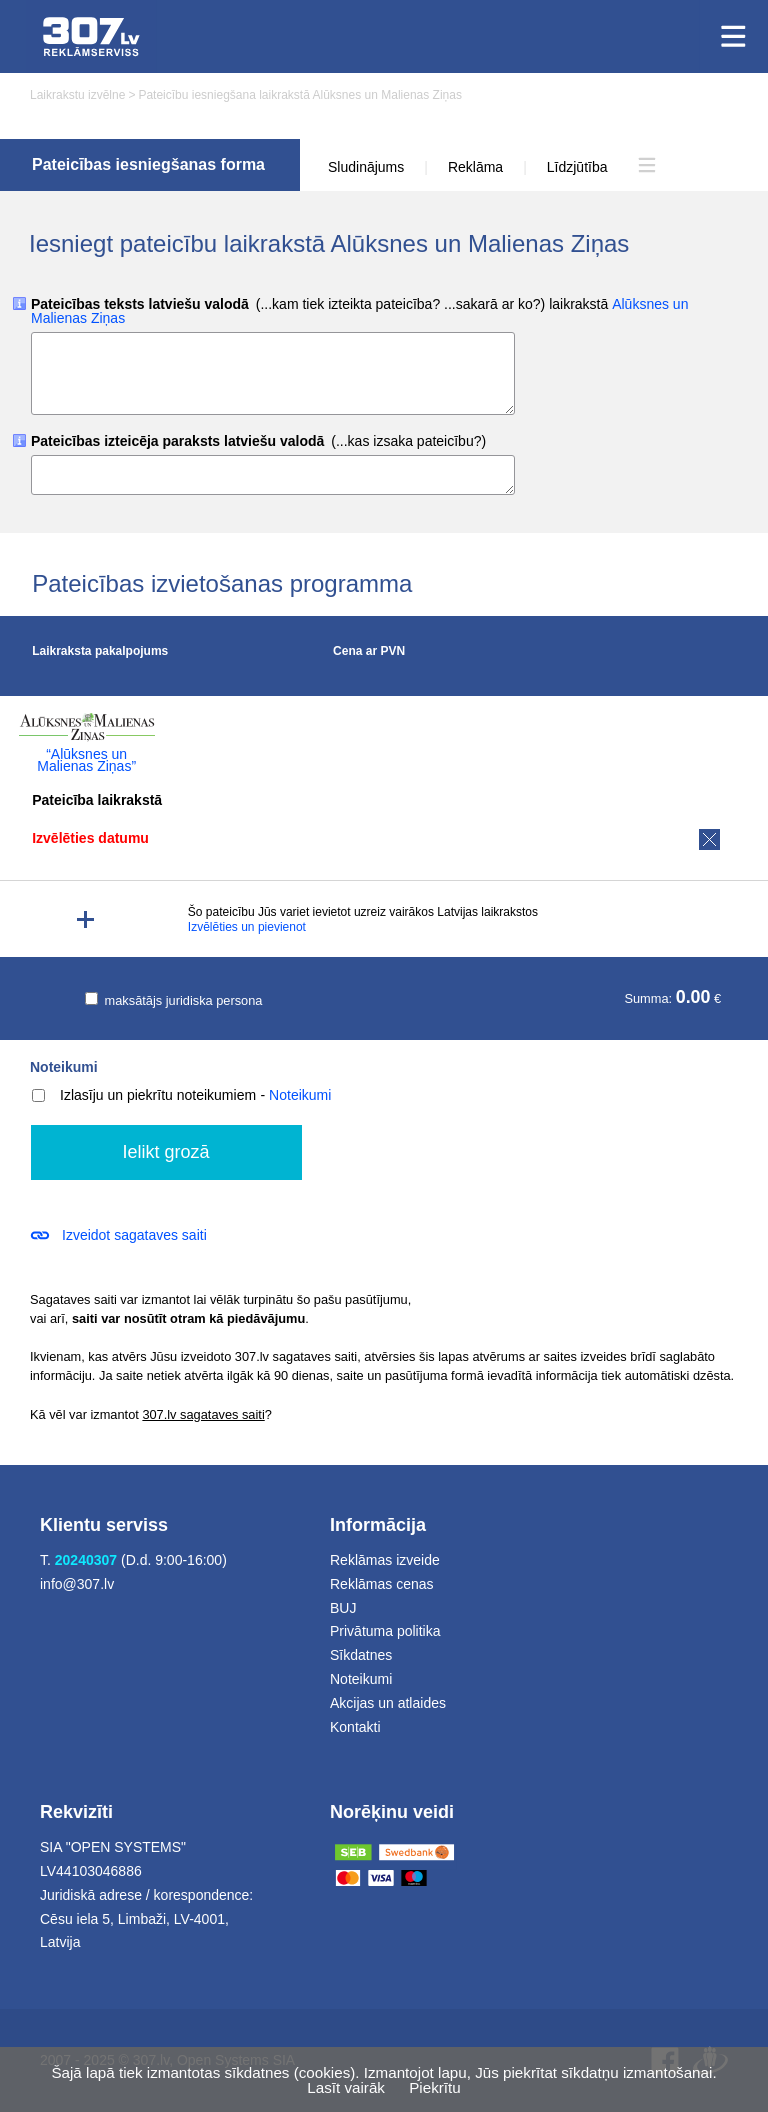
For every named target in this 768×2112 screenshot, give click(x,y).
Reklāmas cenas (382, 1584)
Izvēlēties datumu (90, 838)
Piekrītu (435, 2087)
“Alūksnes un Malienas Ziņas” (86, 760)
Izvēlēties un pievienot (247, 927)
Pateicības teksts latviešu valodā (359, 311)
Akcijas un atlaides (388, 1703)
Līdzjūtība (577, 167)
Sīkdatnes (361, 1655)
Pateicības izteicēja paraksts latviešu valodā (258, 441)
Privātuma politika (385, 1631)
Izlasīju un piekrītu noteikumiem (144, 1095)
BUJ (343, 1608)
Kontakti (355, 1727)
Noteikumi (64, 1067)
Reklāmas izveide (385, 1560)
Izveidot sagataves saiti (134, 1235)
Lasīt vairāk (346, 2087)
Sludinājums (366, 167)
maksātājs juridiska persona (173, 1000)
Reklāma (475, 167)
